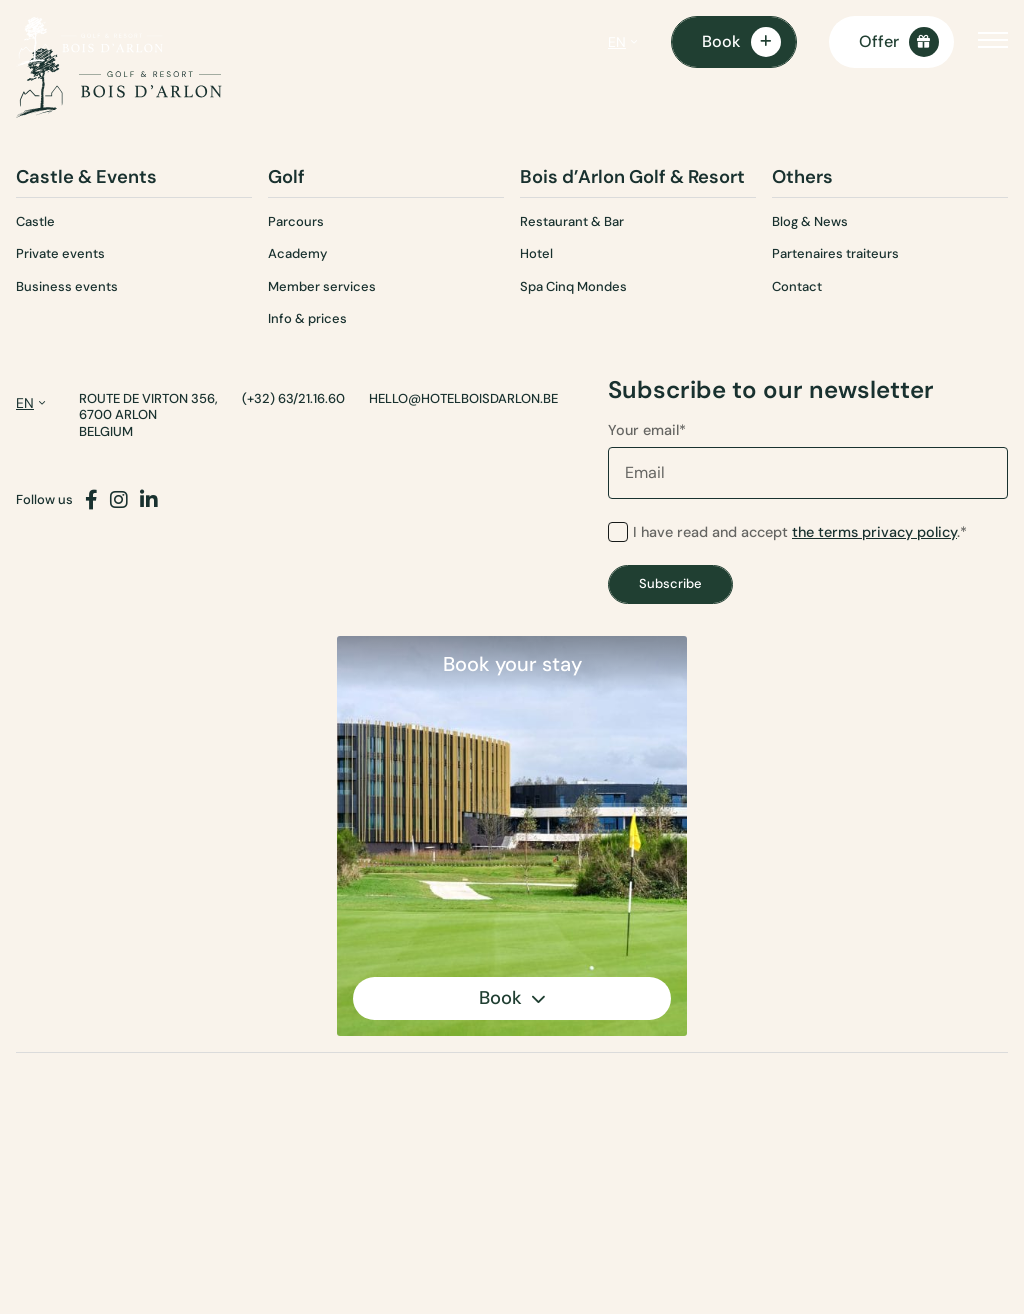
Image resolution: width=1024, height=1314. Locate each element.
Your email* (808, 460)
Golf (286, 177)
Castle (35, 221)
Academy (297, 253)
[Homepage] (89, 42)
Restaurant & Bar (572, 221)
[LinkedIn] (149, 500)
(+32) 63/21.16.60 (293, 399)
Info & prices (307, 318)
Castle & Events (86, 177)
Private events (60, 253)
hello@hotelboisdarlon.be (463, 399)
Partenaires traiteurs (835, 253)
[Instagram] (119, 500)
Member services (322, 286)
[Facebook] (91, 500)
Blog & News (810, 221)
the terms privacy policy (874, 532)
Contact (797, 286)
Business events (67, 286)
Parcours (296, 221)
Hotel (536, 253)
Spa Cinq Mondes (573, 286)
